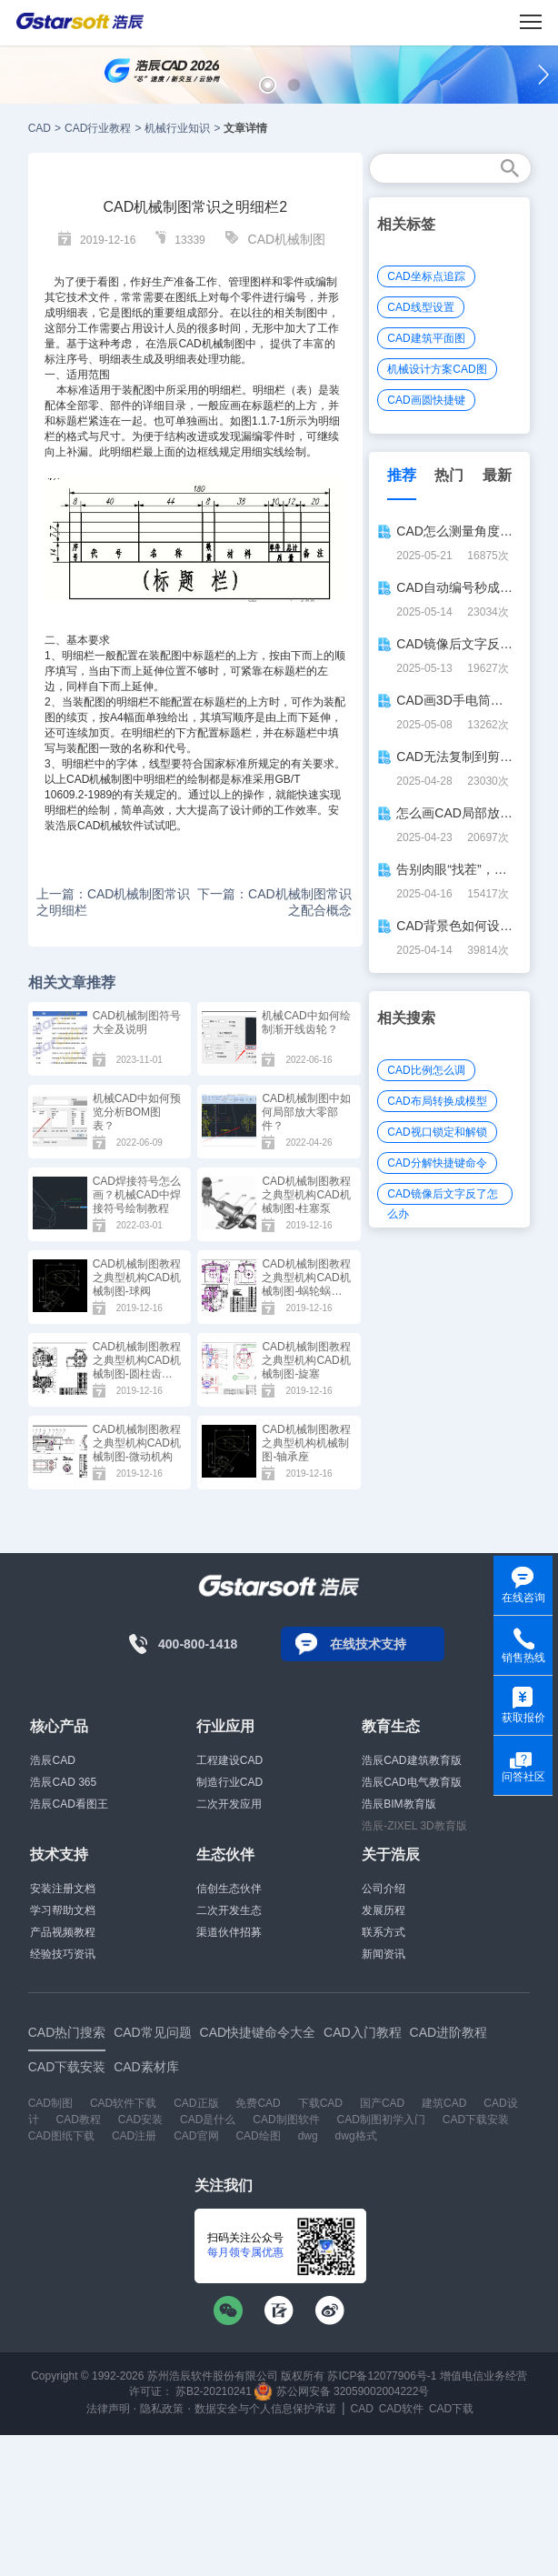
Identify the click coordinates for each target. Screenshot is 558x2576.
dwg (308, 2136)
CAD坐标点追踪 (425, 276)
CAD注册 (134, 2136)
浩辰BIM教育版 (398, 1804)
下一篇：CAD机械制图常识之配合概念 (274, 902)
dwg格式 (356, 2136)
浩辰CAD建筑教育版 (411, 1760)
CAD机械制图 (287, 239)
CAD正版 (196, 2103)
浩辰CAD (52, 1760)
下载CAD (320, 2103)
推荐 (401, 475)
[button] (267, 85)
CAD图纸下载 (61, 2136)
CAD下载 (451, 2408)
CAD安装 (140, 2119)
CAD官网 (196, 2136)
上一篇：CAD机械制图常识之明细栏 (113, 902)
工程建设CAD (229, 1760)
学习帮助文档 (62, 1910)
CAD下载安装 (476, 2119)
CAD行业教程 (98, 128)
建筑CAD (444, 2103)
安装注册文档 (62, 1888)
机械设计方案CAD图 (436, 369)
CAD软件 (401, 2408)
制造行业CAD (229, 1782)
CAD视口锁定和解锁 (436, 1132)
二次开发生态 (229, 1910)
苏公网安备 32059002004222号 (341, 2391)
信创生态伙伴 (229, 1888)
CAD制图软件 (286, 2119)
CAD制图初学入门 (381, 2119)
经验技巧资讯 (62, 1954)
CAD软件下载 (123, 2103)
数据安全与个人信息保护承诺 (265, 2408)
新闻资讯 (383, 1954)
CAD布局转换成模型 (436, 1101)
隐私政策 (162, 2408)
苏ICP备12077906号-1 (381, 2376)
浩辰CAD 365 (63, 1782)
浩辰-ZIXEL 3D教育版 (414, 1825)
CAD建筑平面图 (425, 338)
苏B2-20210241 (213, 2391)
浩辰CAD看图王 (68, 1804)
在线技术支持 (368, 1644)
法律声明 (108, 2408)
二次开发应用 (229, 1804)
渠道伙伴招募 (229, 1932)
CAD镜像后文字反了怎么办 (442, 1196)
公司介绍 (383, 1888)
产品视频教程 (62, 1932)
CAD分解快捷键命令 (436, 1163)
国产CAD (382, 2103)
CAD (39, 128)
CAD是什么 (207, 2119)
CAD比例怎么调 (425, 1070)
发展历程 (383, 1910)
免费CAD (257, 2103)
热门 (448, 475)
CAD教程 (78, 2119)
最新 (497, 475)
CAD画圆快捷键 (425, 400)
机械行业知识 (177, 128)
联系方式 (383, 1932)
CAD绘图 (257, 2136)
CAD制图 (50, 2103)
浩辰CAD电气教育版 (411, 1782)
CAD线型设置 (420, 307)
